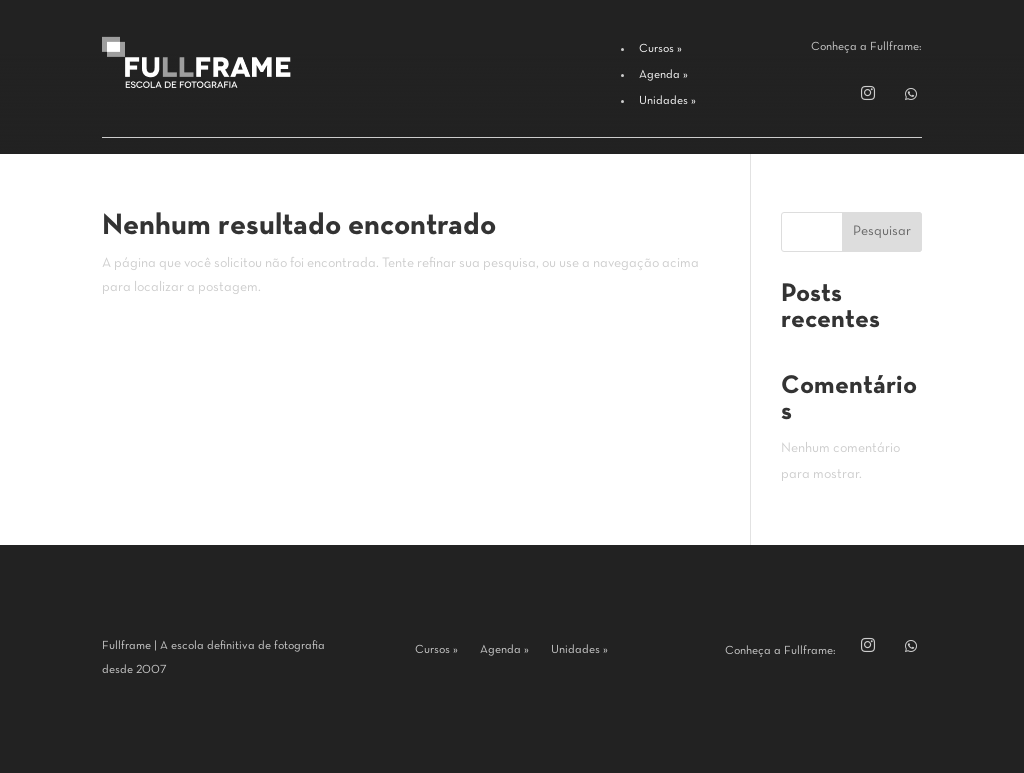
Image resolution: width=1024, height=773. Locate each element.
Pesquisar (882, 231)
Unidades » (579, 650)
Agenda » (504, 650)
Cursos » (436, 650)
